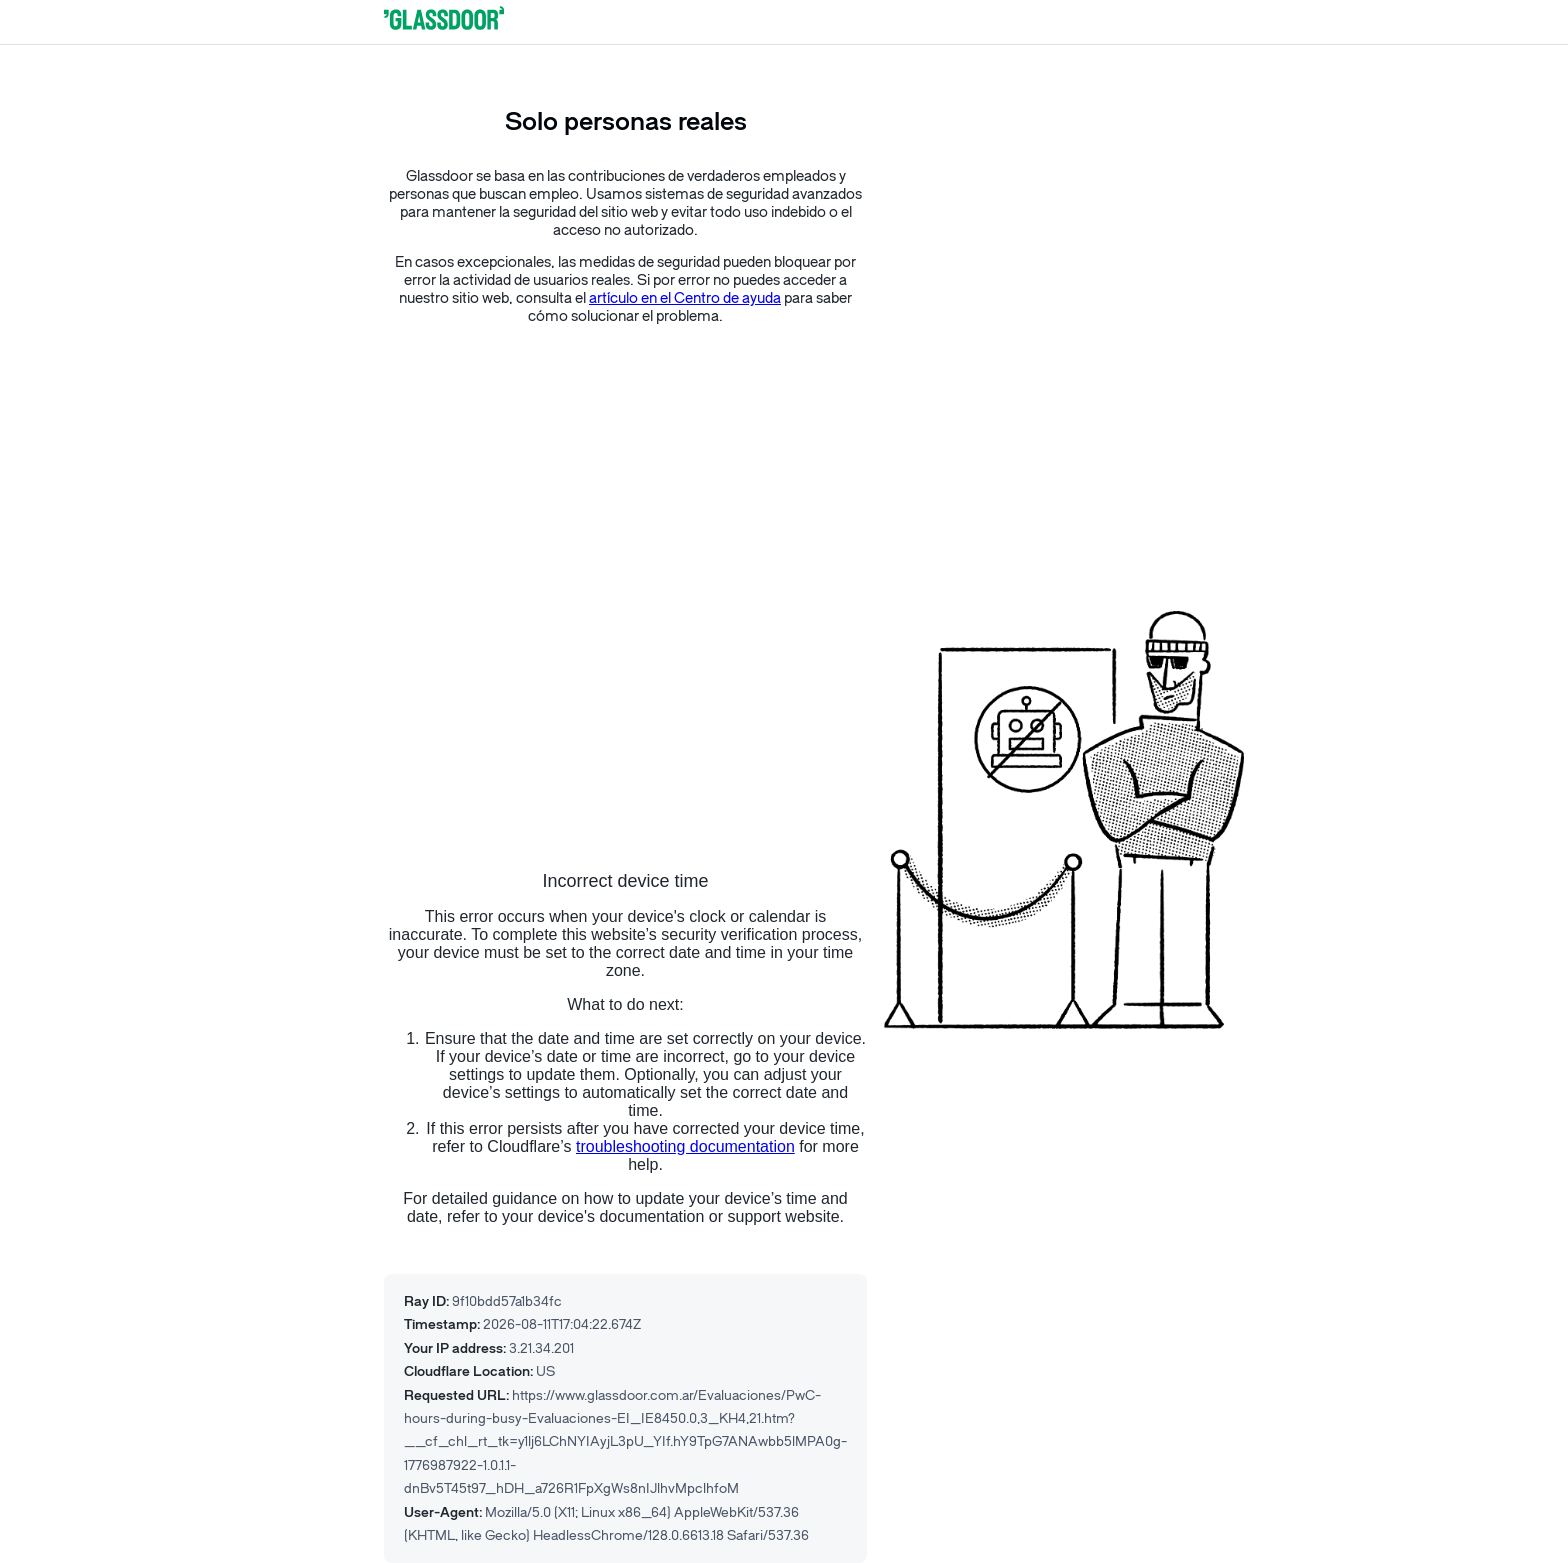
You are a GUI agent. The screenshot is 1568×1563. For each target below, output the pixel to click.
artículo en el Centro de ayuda (685, 298)
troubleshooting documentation (685, 1146)
